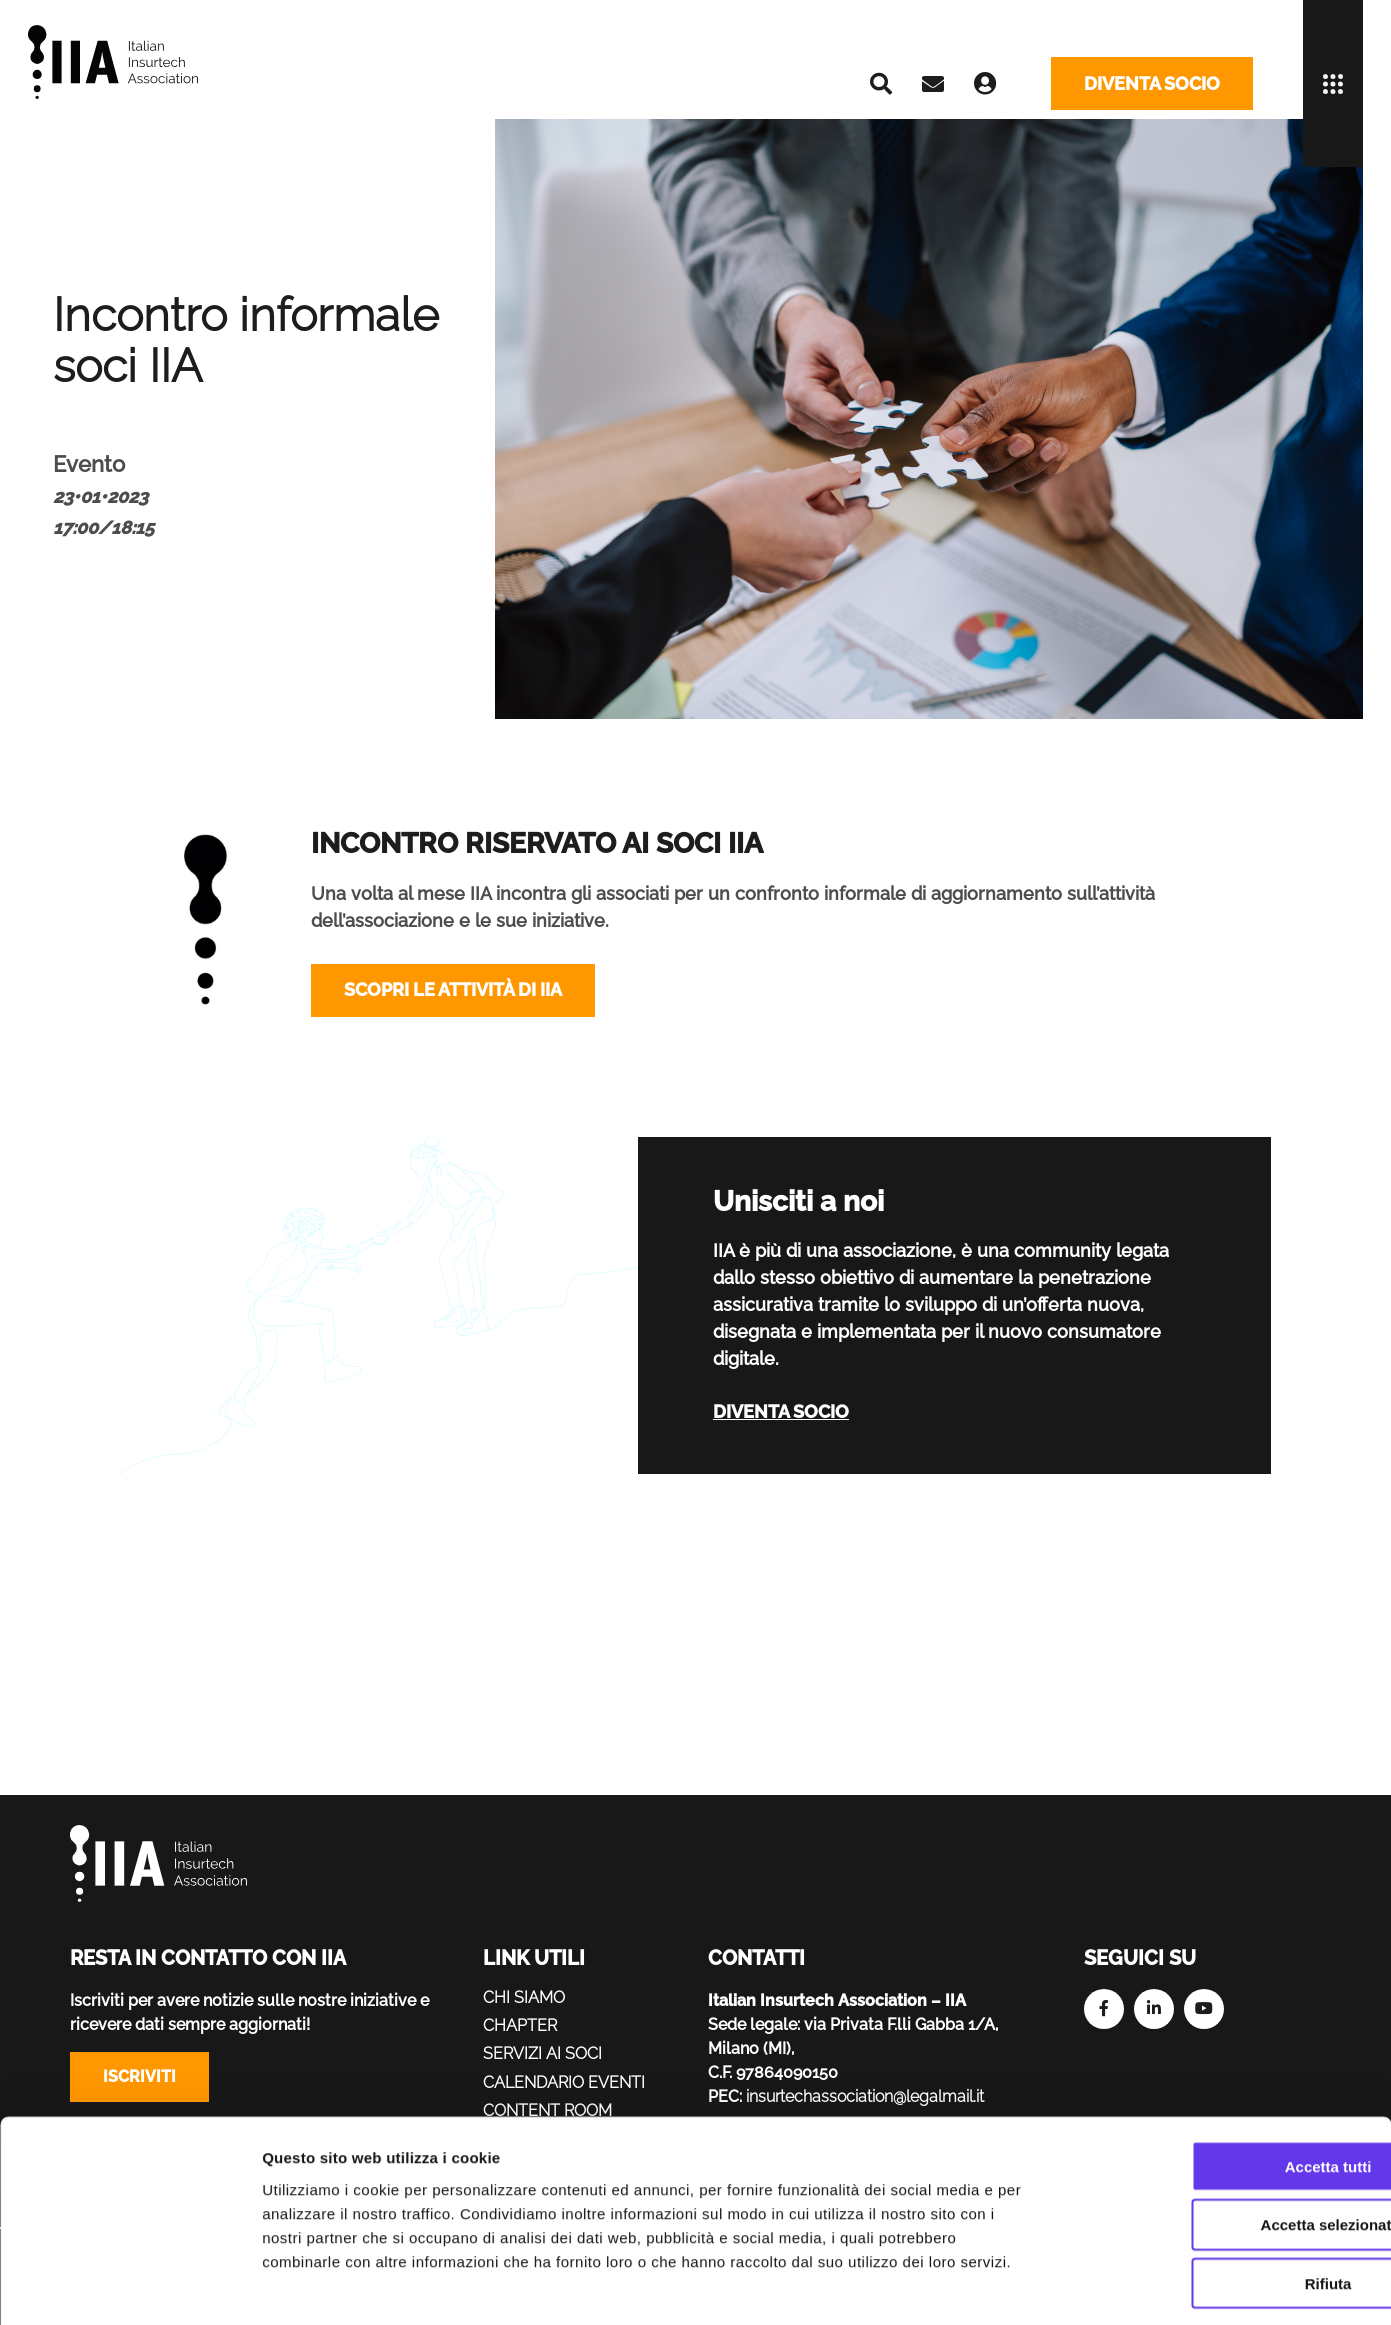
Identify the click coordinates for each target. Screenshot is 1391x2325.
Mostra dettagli (1052, 2285)
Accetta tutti (1224, 2079)
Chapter (520, 2025)
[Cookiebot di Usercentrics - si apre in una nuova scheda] (129, 2286)
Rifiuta (1224, 2197)
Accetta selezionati (1223, 2138)
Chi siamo (524, 1997)
